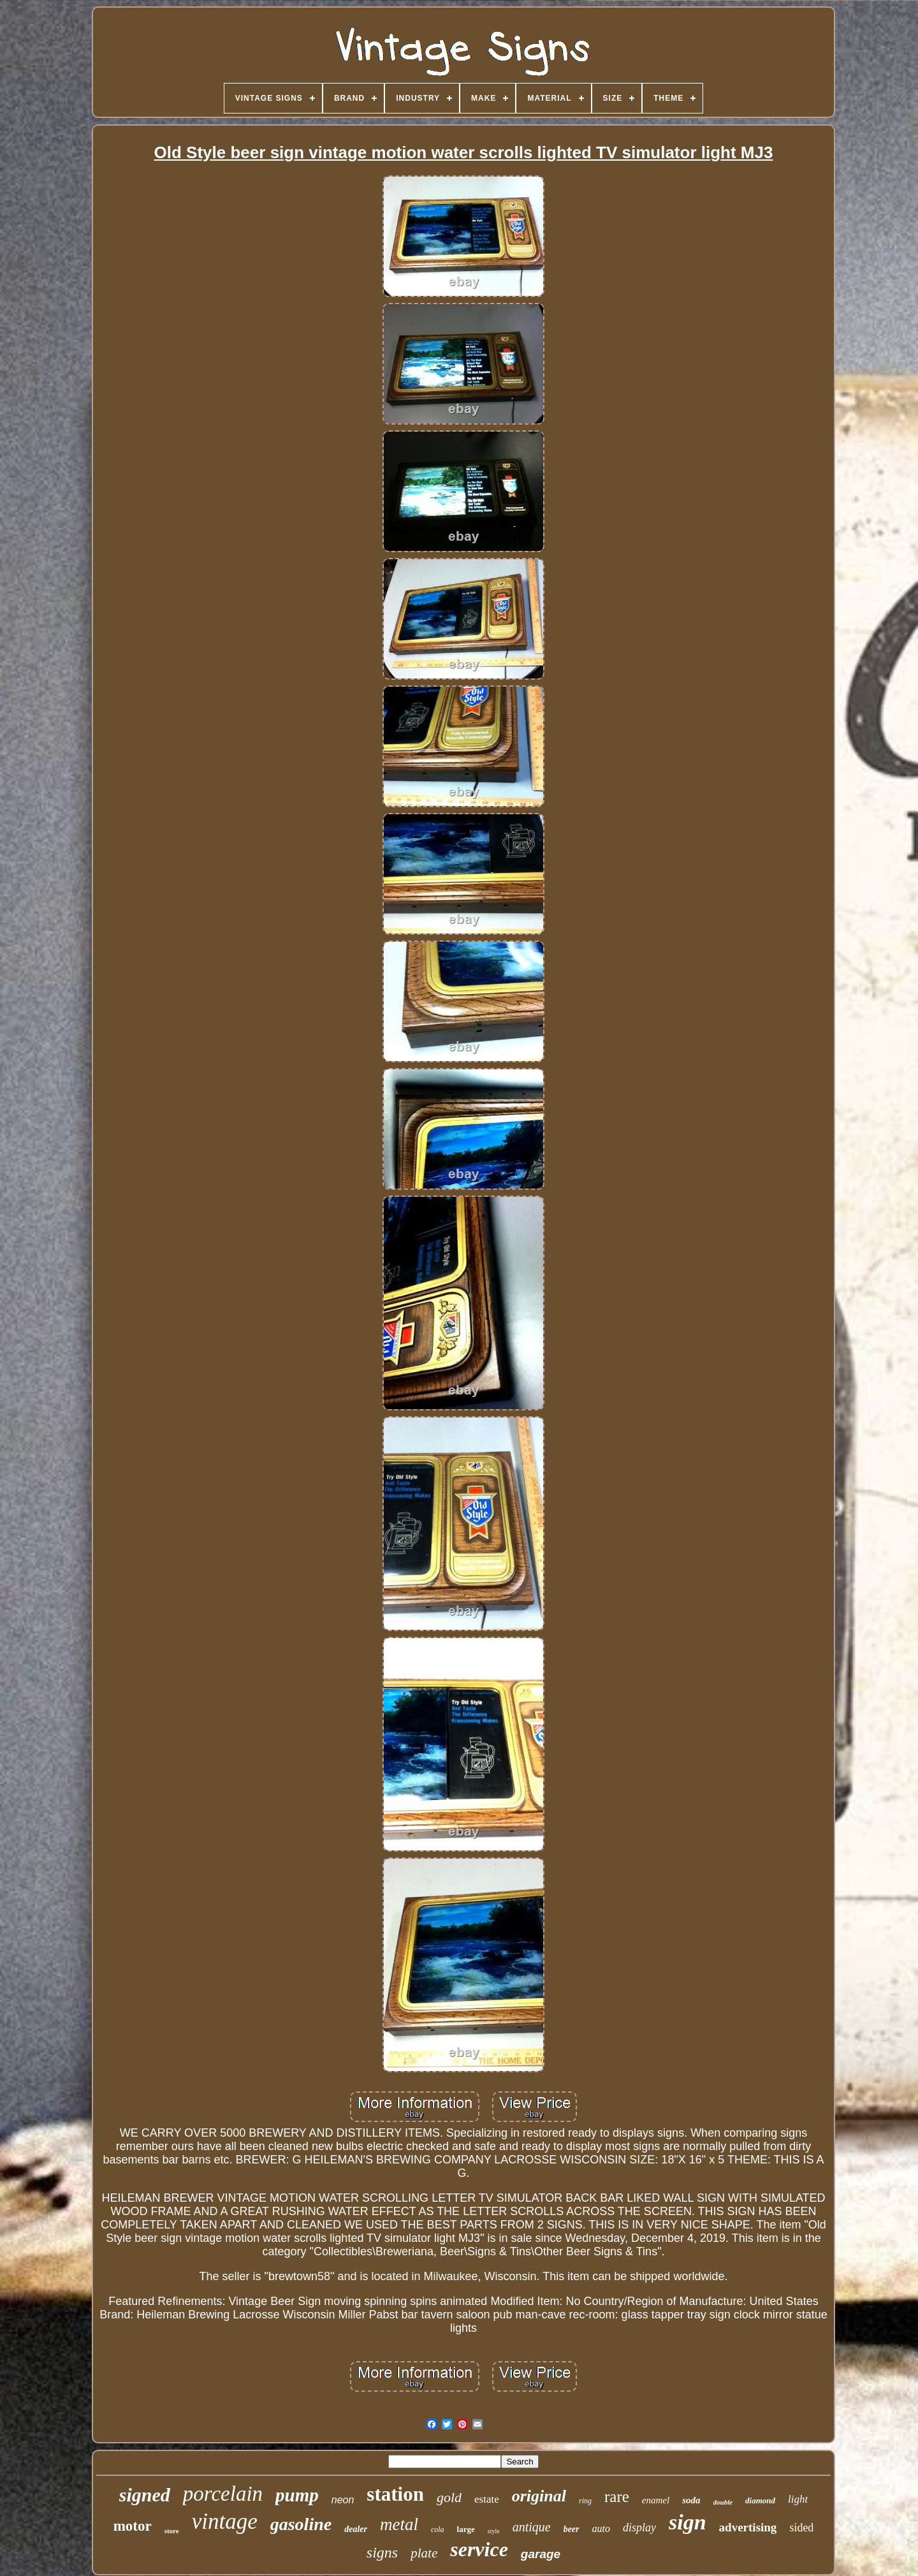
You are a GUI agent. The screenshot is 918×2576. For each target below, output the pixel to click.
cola (437, 2529)
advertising (748, 2527)
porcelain (223, 2493)
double (723, 2502)
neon (343, 2499)
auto (601, 2528)
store (171, 2531)
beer (571, 2529)
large (466, 2529)
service (479, 2549)
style (494, 2531)
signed (144, 2494)
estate (486, 2499)
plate (424, 2553)
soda (691, 2500)
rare (616, 2496)
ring (585, 2500)
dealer (355, 2529)
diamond (760, 2500)
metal (399, 2524)
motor (132, 2526)
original (539, 2496)
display (639, 2527)
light (798, 2499)
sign (687, 2522)
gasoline (301, 2524)
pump (297, 2495)
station (395, 2494)
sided (801, 2527)
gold (449, 2497)
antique (532, 2527)
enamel (655, 2500)
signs (382, 2552)
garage (540, 2554)
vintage (225, 2521)
